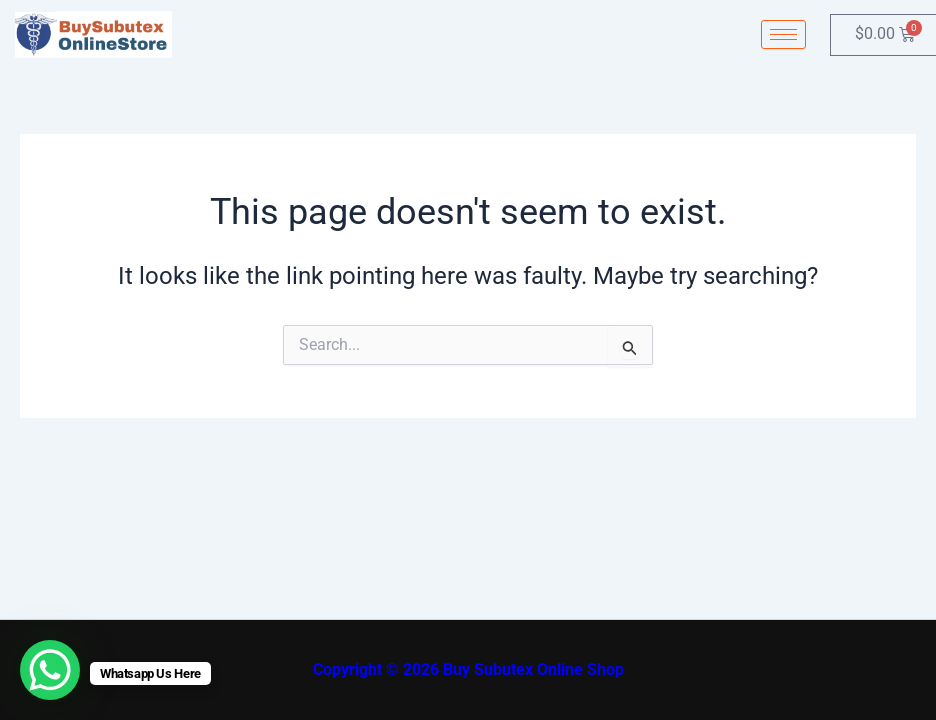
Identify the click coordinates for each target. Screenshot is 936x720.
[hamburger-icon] (783, 34)
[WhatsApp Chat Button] (50, 670)
